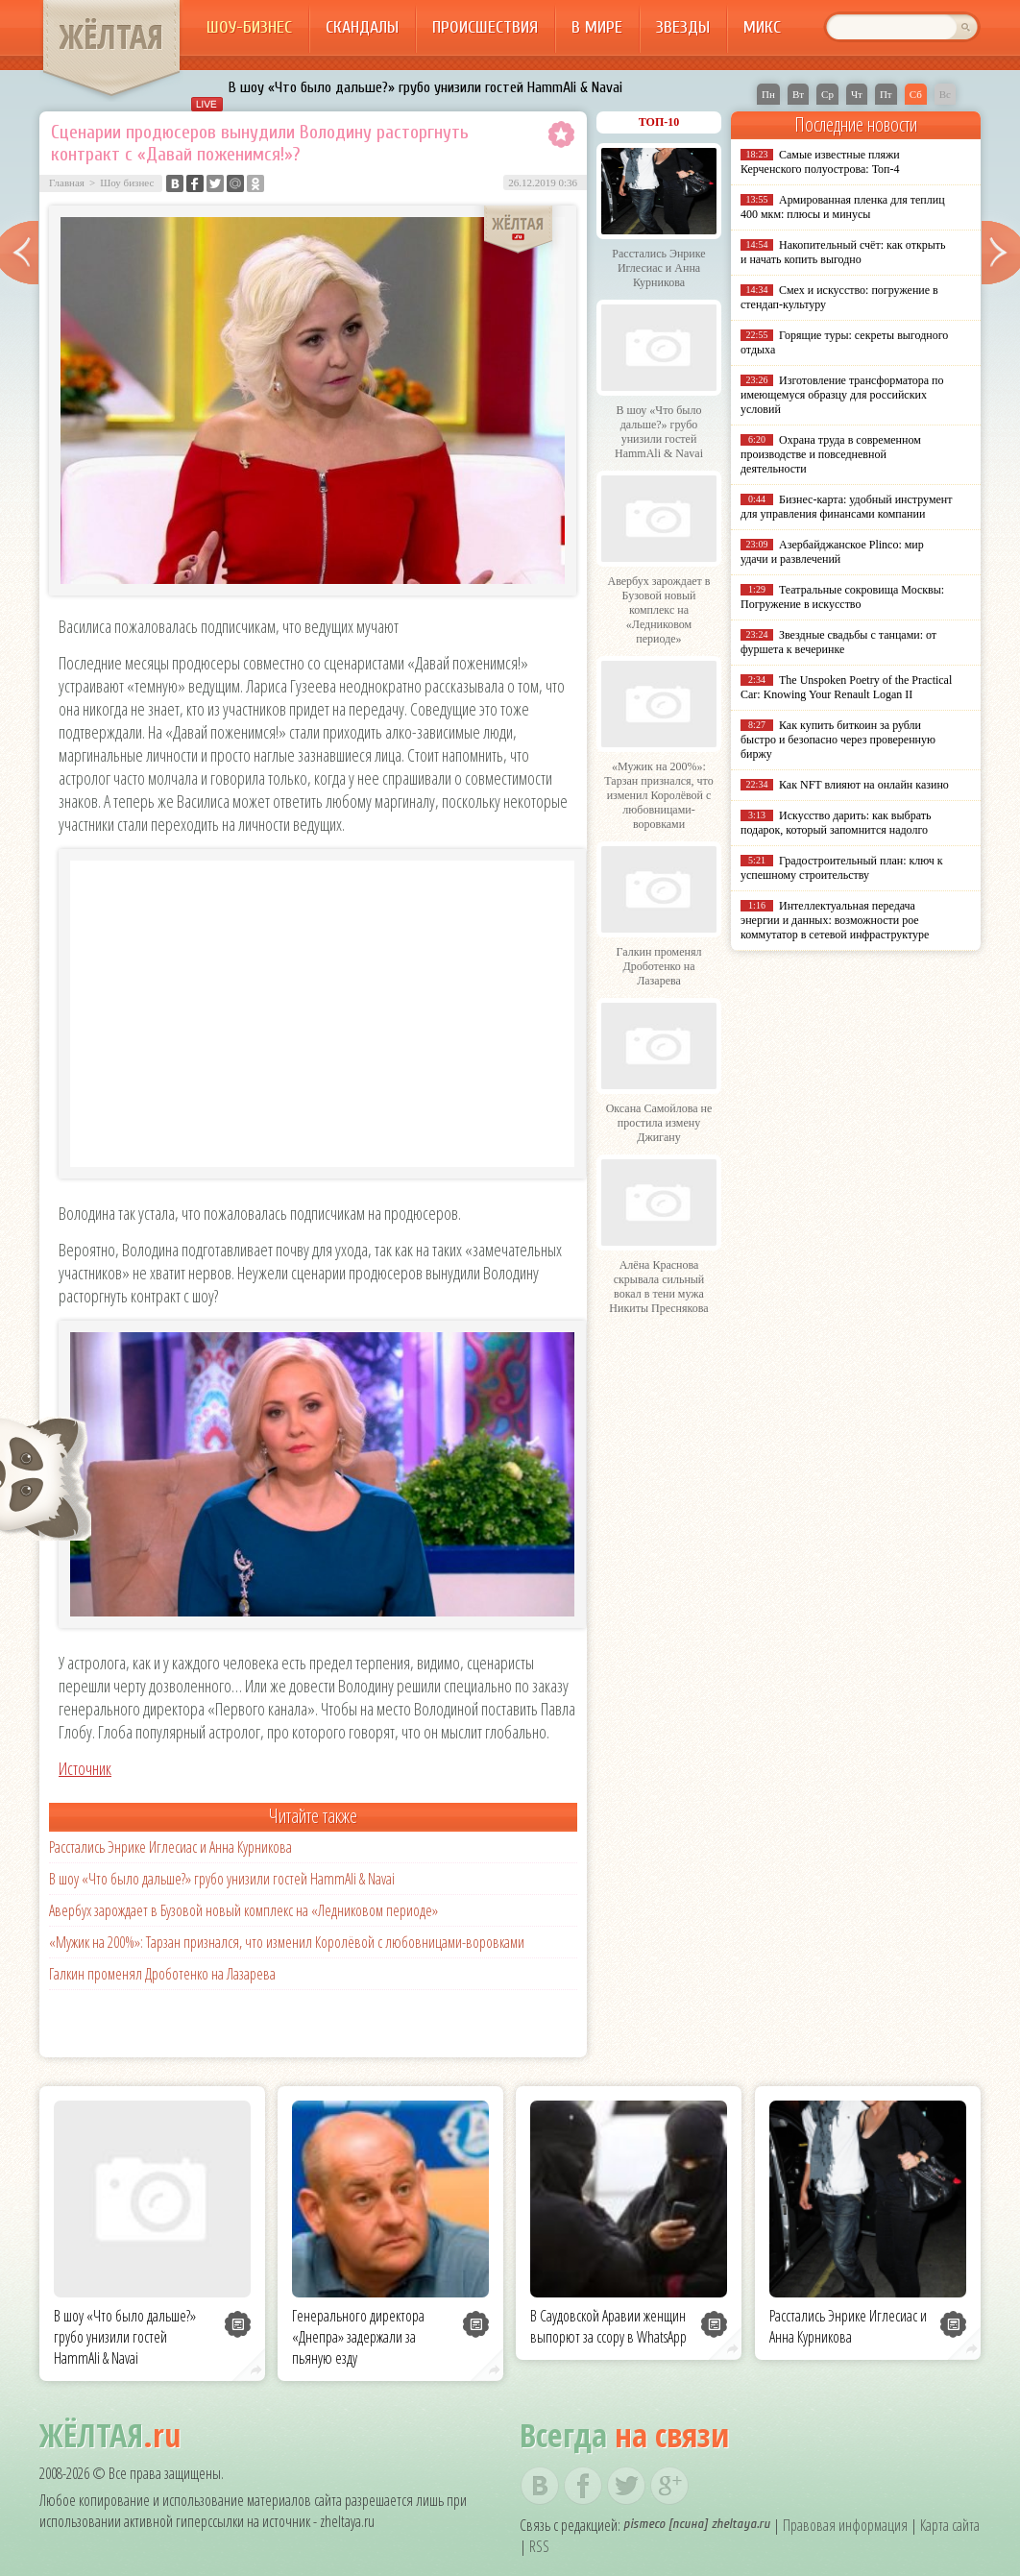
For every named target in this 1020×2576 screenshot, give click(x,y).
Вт (798, 94)
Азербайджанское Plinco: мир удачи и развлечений (832, 552)
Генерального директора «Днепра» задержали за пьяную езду (358, 2337)
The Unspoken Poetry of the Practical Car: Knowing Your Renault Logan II (846, 687)
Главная (67, 182)
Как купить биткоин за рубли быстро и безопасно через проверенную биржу (838, 739)
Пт (886, 94)
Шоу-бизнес (249, 27)
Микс (762, 27)
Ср (827, 94)
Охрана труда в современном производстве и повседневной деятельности (831, 454)
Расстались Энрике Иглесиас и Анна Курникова (170, 1847)
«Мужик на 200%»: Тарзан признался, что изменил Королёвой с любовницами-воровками (286, 1942)
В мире (596, 27)
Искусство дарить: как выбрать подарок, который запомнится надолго (836, 823)
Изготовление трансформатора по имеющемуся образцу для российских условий (842, 395)
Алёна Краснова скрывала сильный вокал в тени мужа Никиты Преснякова (658, 1286)
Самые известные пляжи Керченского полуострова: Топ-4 (820, 162)
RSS (539, 2546)
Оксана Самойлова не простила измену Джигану (659, 1123)
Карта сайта (950, 2525)
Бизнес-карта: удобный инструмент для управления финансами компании (846, 507)
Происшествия (485, 27)
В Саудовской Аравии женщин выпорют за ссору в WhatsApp (608, 2326)
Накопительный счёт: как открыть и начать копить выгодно (843, 252)
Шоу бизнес (127, 182)
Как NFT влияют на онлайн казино (864, 784)
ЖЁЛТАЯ (111, 36)
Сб (916, 94)
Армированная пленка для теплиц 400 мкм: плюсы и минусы (843, 207)
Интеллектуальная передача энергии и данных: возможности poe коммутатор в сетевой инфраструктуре (835, 920)
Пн (768, 94)
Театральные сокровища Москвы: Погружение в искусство (842, 597)
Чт (856, 94)
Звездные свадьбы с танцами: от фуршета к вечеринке (838, 642)
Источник (85, 1768)
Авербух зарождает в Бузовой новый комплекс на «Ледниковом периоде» (243, 1910)
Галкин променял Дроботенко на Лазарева (162, 1973)
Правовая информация (845, 2525)
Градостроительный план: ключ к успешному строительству (842, 868)
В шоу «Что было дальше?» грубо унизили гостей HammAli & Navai (425, 87)
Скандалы (362, 27)
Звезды (683, 27)
